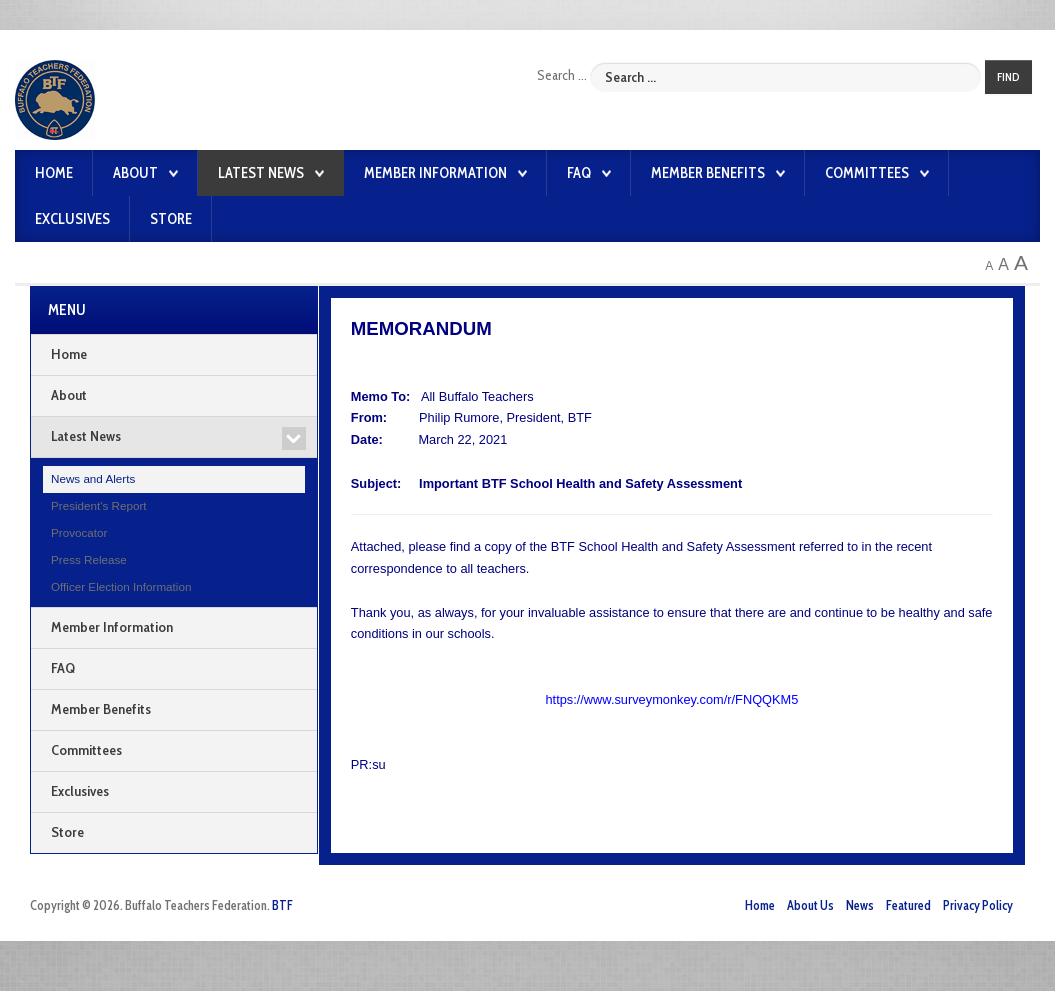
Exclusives (72, 219)
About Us (810, 905)
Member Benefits (708, 173)
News (860, 905)
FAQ (579, 173)
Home (54, 173)
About (135, 173)
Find (1008, 77)
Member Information (435, 173)
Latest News (261, 173)
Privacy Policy (978, 905)
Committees (867, 173)
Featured (908, 905)
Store (171, 219)
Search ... (562, 75)
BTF (282, 905)
